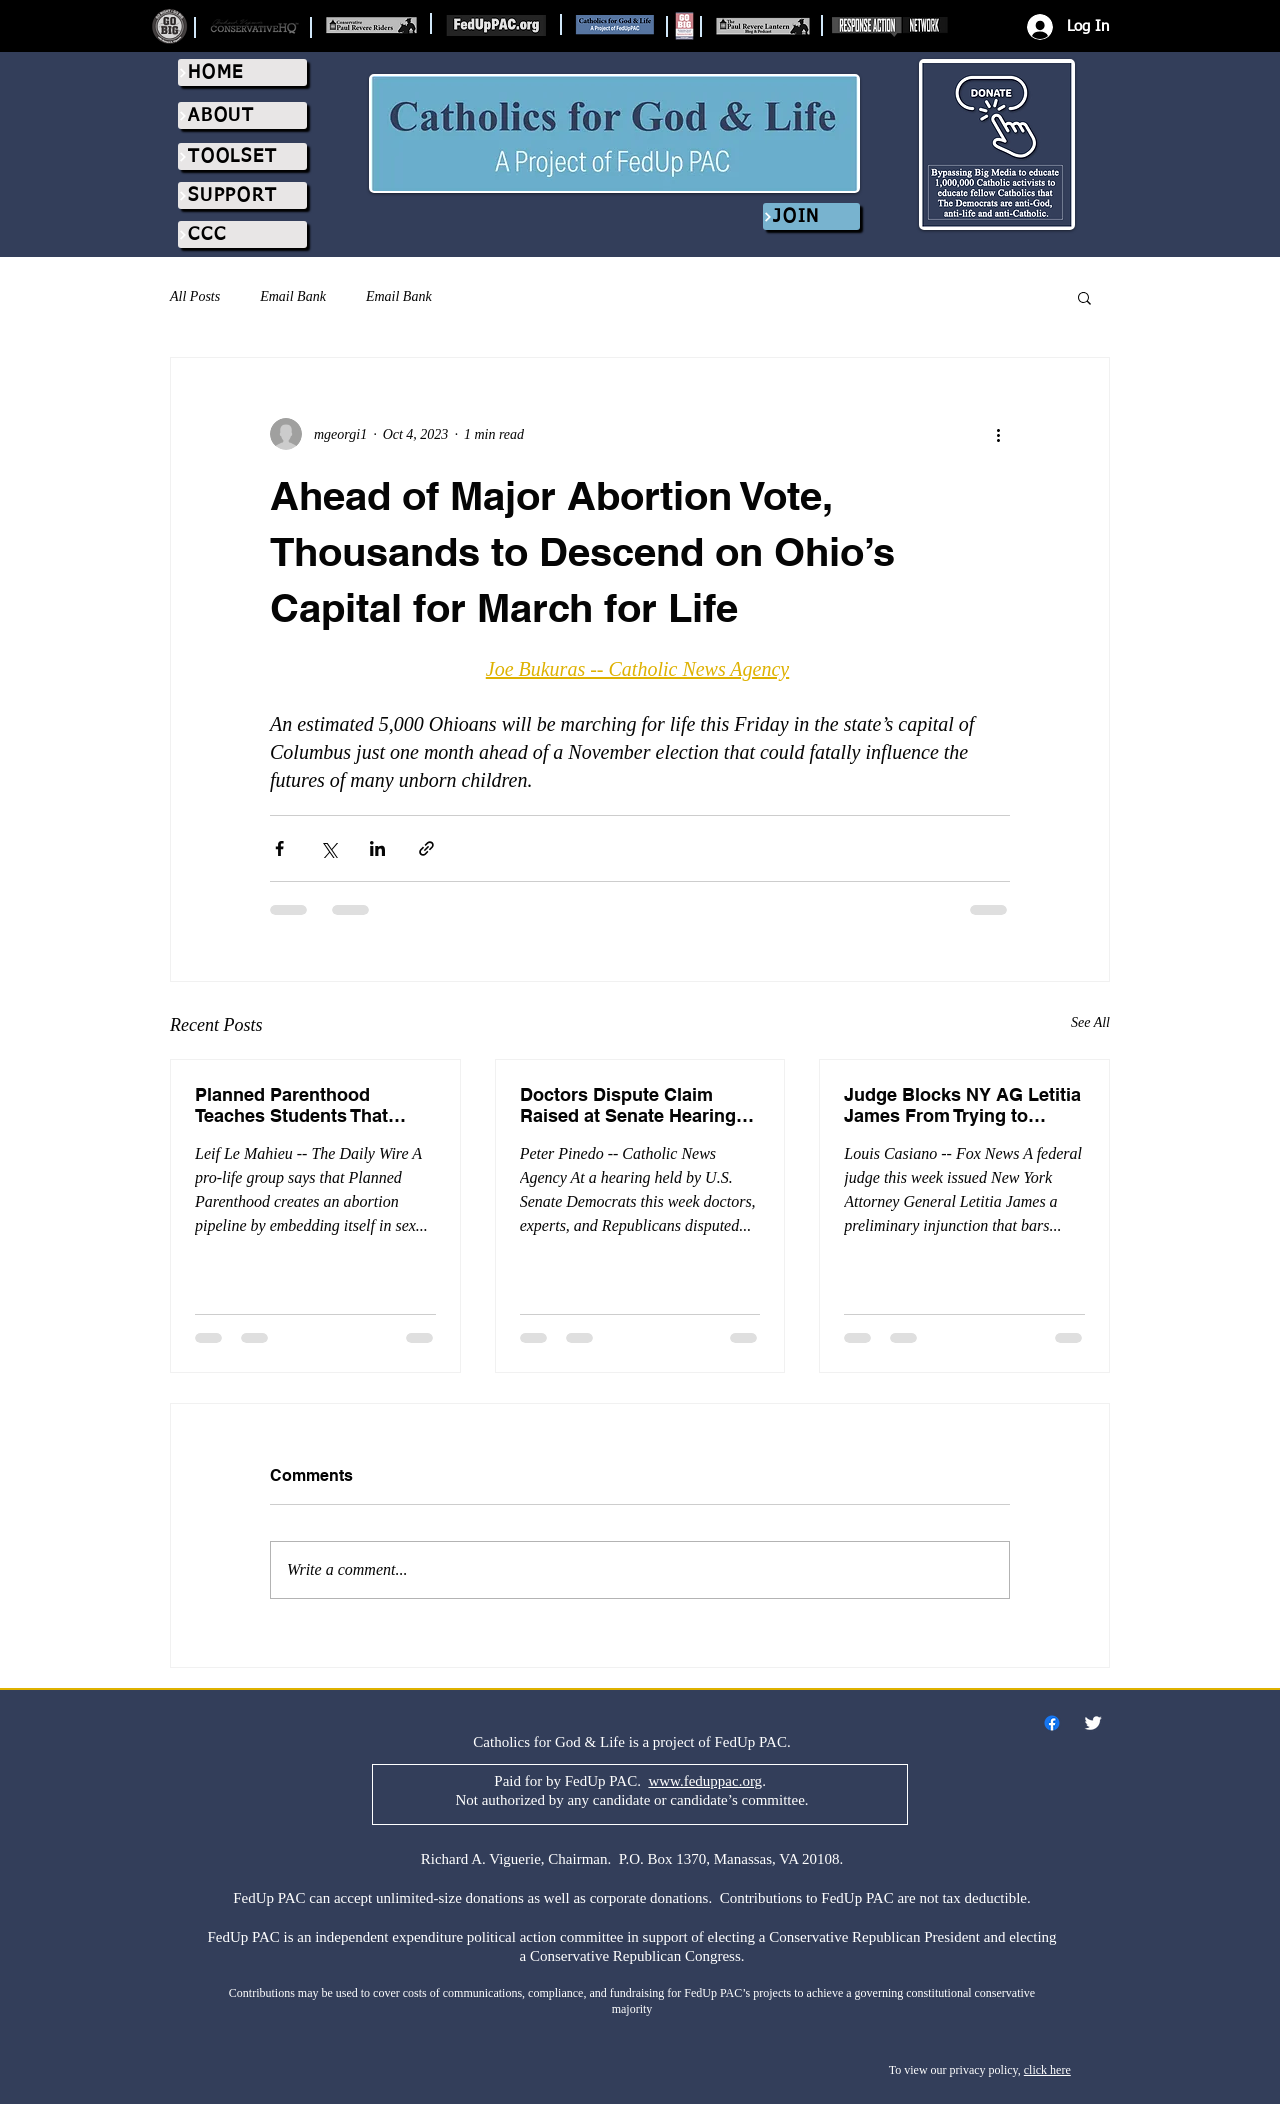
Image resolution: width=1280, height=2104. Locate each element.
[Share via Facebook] (279, 848)
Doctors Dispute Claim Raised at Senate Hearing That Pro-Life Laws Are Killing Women (628, 1105)
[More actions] (998, 434)
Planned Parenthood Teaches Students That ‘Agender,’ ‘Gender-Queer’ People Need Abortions (303, 1105)
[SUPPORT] (242, 195)
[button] (1084, 297)
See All (1090, 1022)
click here (1047, 2070)
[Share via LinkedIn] (377, 848)
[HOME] (242, 72)
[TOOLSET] (242, 156)
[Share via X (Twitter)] (328, 848)
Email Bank (293, 296)
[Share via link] (426, 848)
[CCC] (242, 234)
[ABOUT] (242, 115)
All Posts (195, 296)
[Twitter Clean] (1093, 1723)
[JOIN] (811, 216)
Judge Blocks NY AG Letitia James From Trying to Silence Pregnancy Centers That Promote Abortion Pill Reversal (962, 1105)
